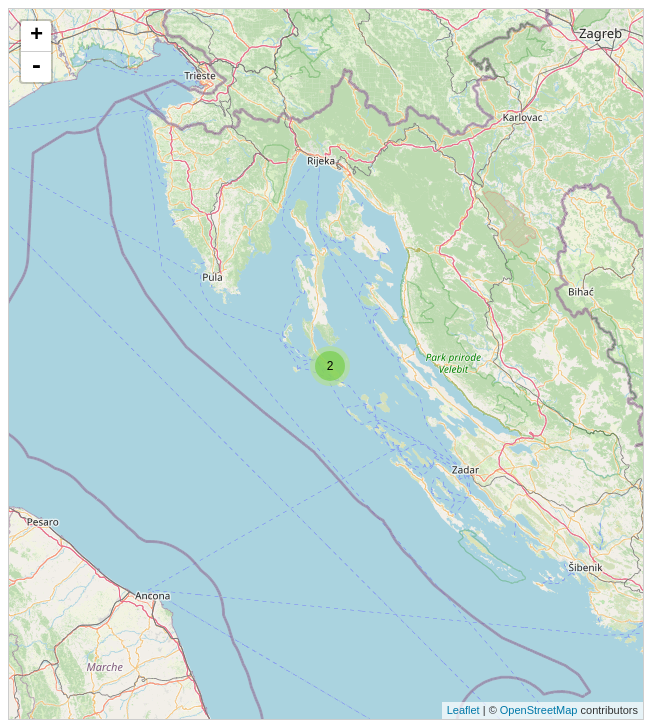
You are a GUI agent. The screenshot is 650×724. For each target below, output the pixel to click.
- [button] (36, 67)
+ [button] (36, 36)
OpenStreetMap (539, 710)
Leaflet (463, 710)
